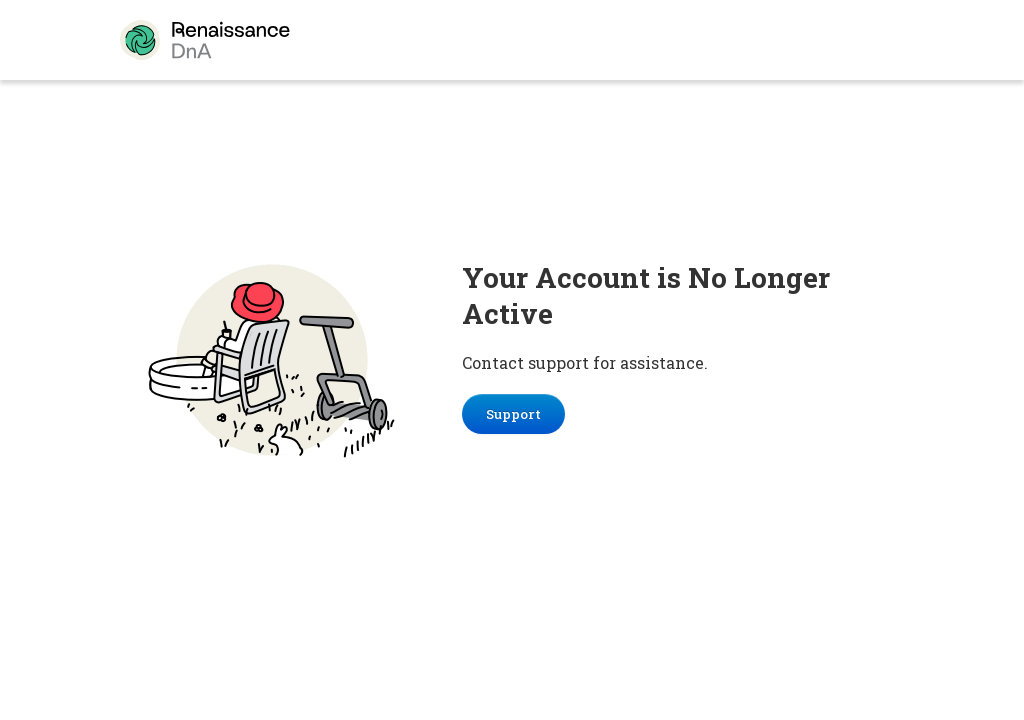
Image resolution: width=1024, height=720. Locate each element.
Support (513, 414)
